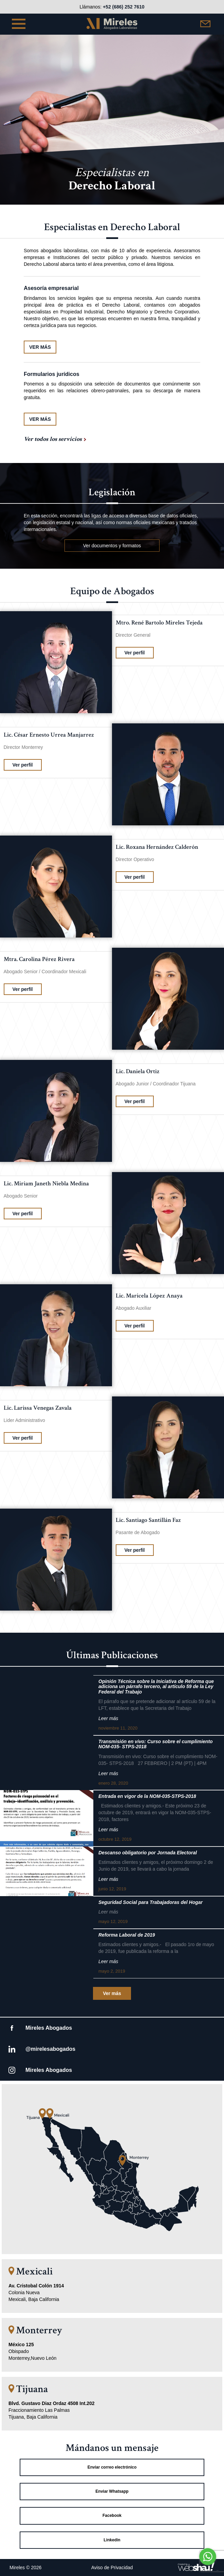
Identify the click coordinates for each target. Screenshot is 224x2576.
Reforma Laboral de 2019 (126, 1935)
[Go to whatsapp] (207, 2556)
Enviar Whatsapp (111, 2491)
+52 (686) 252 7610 (124, 7)
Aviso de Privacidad (112, 2567)
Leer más (108, 1718)
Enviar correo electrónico (112, 2467)
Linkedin (112, 2540)
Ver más (112, 1993)
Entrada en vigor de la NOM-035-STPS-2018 (147, 1796)
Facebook (112, 2515)
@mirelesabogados (50, 2049)
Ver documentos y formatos (112, 545)
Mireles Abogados (48, 2028)
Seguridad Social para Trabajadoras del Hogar (150, 1902)
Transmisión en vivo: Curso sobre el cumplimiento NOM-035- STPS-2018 (155, 1744)
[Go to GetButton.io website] (208, 2569)
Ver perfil (135, 652)
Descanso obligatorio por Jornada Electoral (147, 1852)
